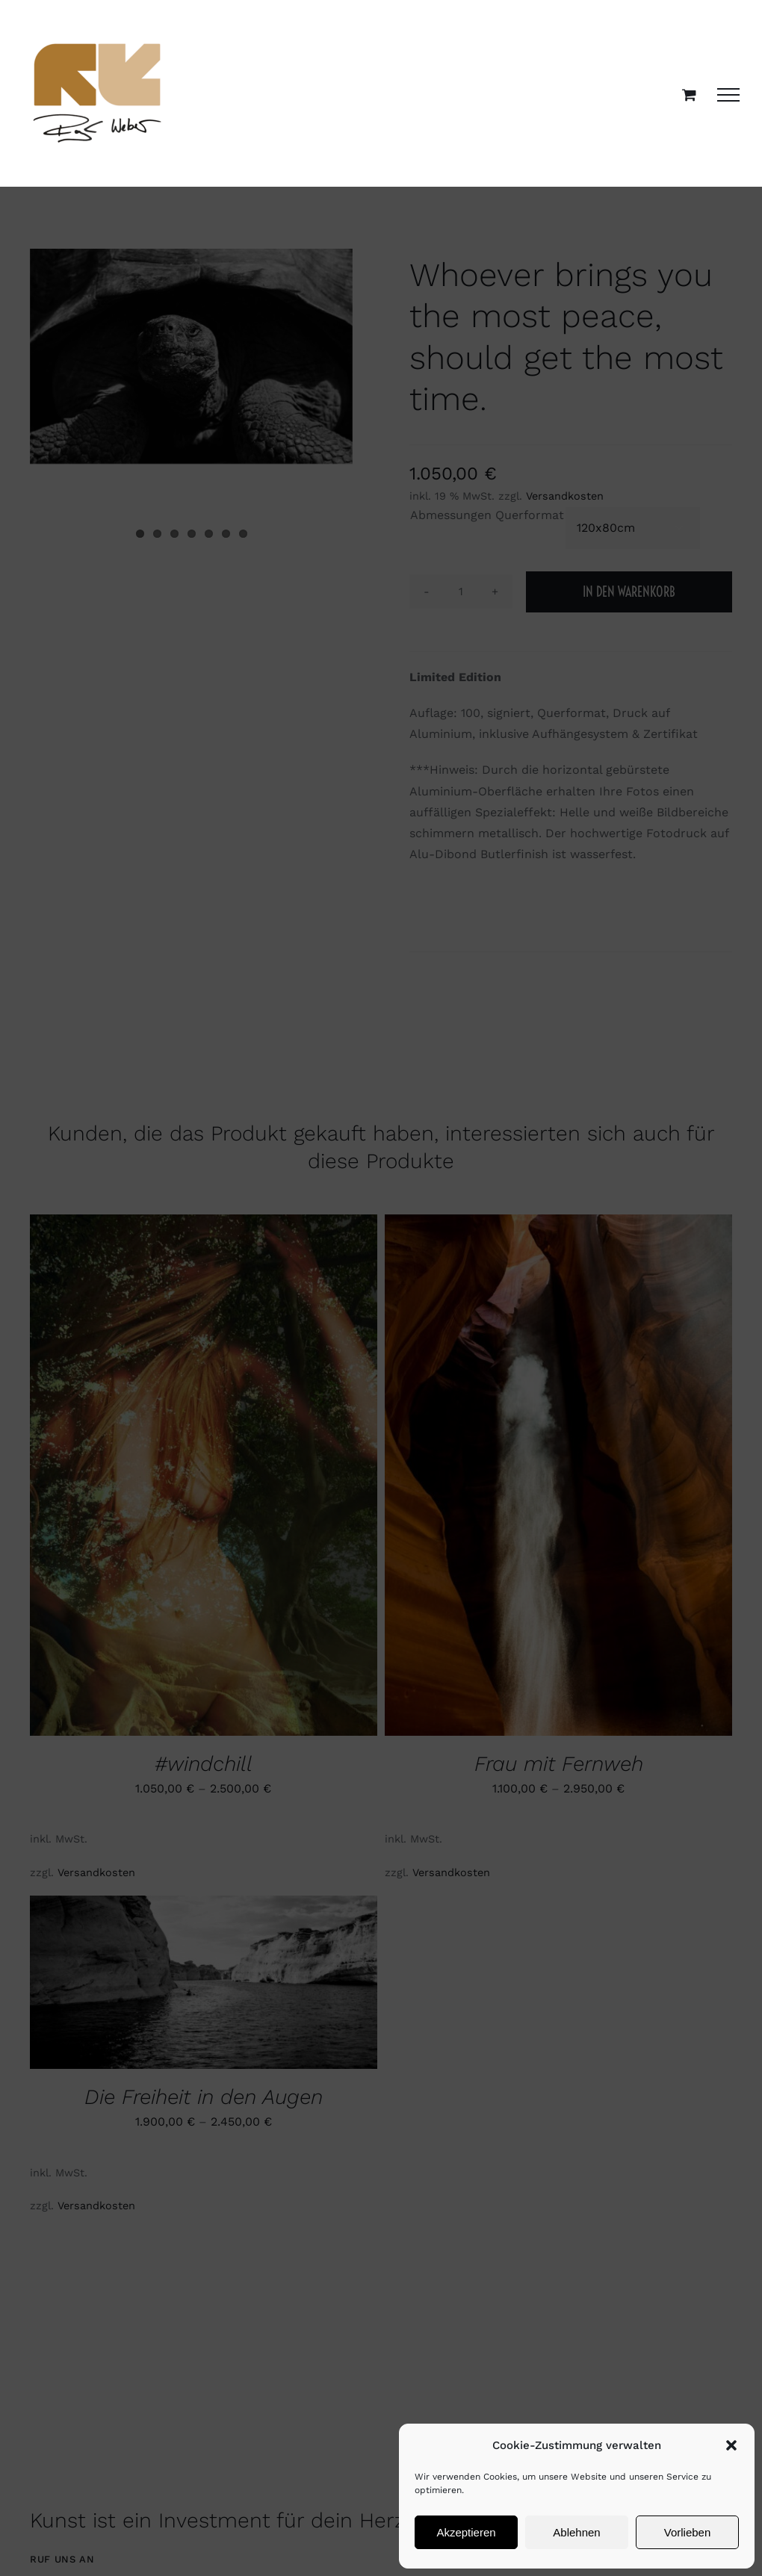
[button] (731, 2445)
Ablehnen (576, 2532)
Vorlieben (687, 2532)
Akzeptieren (465, 2532)
